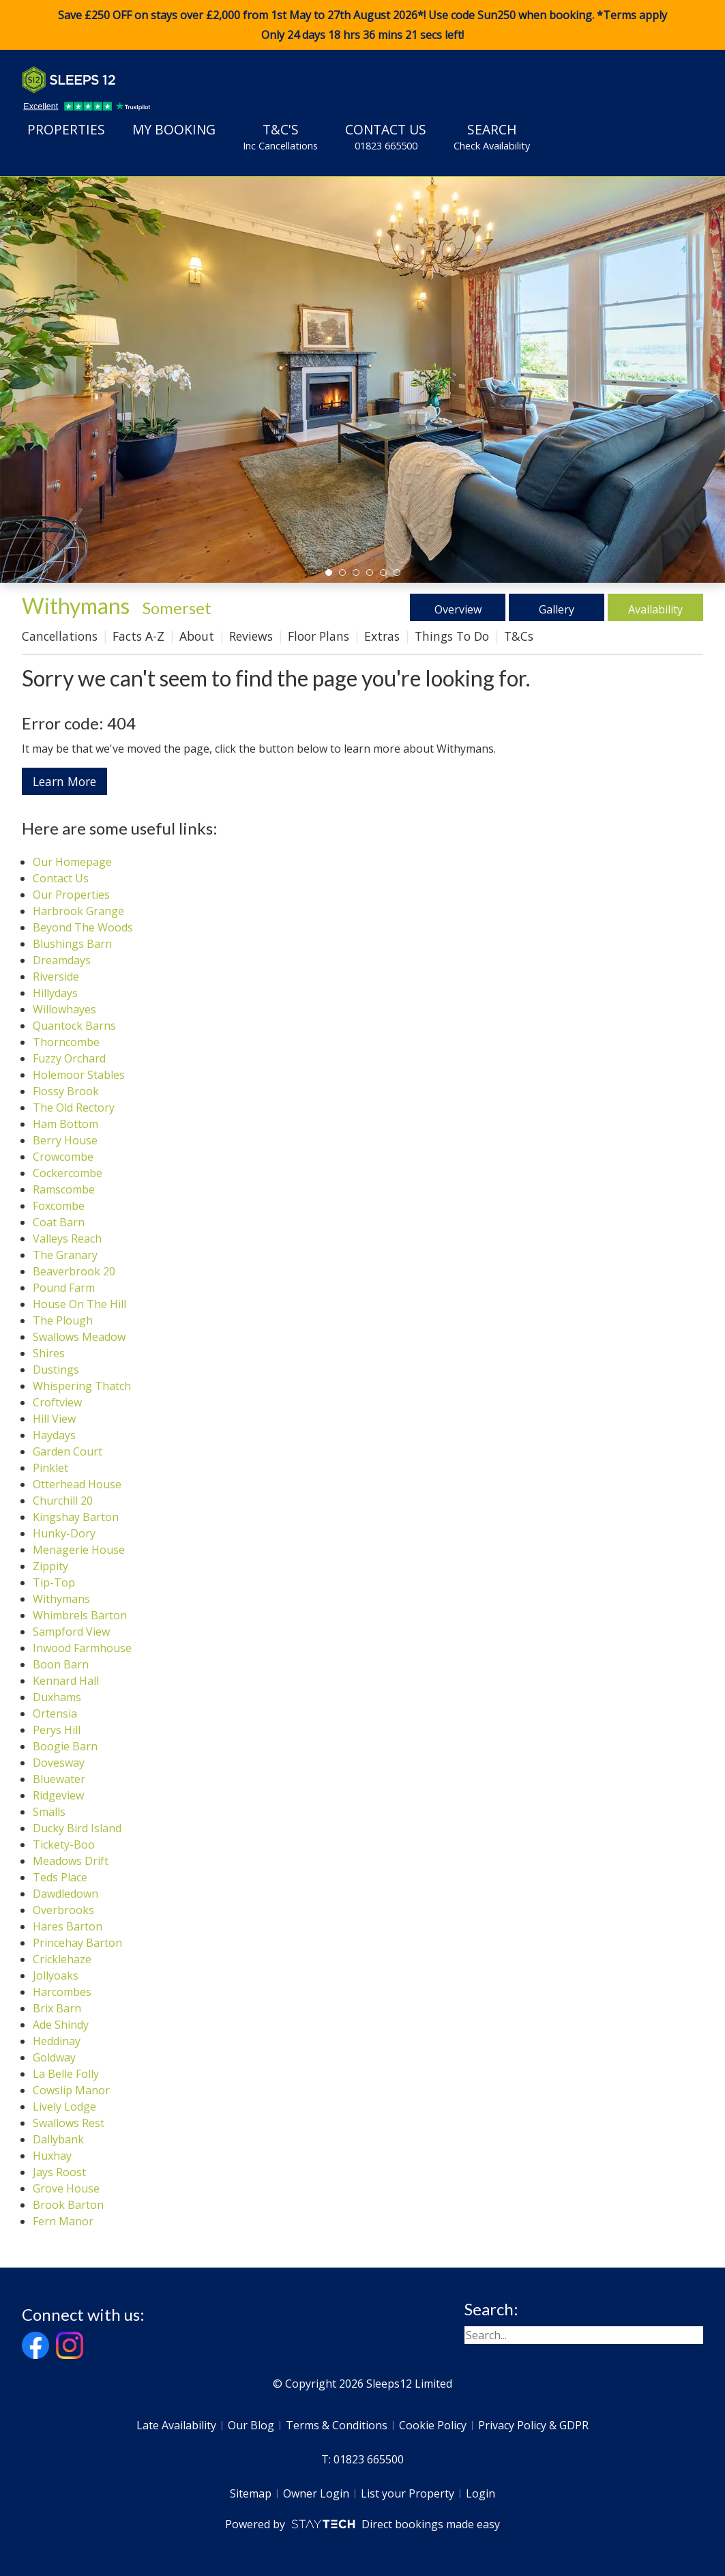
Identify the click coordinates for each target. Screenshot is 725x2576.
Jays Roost (59, 2172)
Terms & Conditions (336, 2425)
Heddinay (56, 2041)
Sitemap (250, 2493)
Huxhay (52, 2155)
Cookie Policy (433, 2425)
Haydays (54, 1435)
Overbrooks (63, 1909)
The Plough (63, 1320)
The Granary (65, 1254)
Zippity (50, 1566)
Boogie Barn (65, 1746)
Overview (458, 607)
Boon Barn (61, 1664)
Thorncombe (66, 1042)
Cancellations (60, 636)
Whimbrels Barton (80, 1615)
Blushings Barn (72, 943)
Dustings (56, 1369)
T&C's (280, 136)
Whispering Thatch (82, 1385)
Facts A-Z (138, 636)
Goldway (54, 2057)
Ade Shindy (61, 2024)
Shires (49, 1353)
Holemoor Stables (79, 1074)
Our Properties (71, 894)
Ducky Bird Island (77, 1828)
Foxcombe (59, 1205)
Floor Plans (318, 636)
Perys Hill (56, 1729)
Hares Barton (67, 1926)
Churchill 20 (63, 1500)
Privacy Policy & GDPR (533, 2425)
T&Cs (518, 636)
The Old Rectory (74, 1107)
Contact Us (385, 136)
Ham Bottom (65, 1123)
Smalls (49, 1811)
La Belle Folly (66, 2073)
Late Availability (176, 2425)
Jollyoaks (55, 1975)
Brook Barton (68, 2204)
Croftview (57, 1402)
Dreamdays (62, 960)
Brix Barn (57, 2008)
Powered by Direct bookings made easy (362, 2524)
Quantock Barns (74, 1025)
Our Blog (251, 2425)
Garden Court (67, 1451)
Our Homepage (72, 861)
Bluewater (59, 1778)
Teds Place (60, 1877)
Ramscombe (64, 1189)
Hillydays (55, 992)
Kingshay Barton (76, 1516)
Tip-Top (54, 1582)
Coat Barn (59, 1222)
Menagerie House (79, 1549)
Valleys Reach (67, 1238)
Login (480, 2493)
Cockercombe (67, 1173)
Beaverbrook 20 (74, 1271)
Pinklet (50, 1467)
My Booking (174, 129)
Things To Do (452, 636)
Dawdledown (65, 1893)
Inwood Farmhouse (82, 1647)
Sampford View (71, 1631)
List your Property (407, 2493)
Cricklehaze (62, 1959)
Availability (655, 607)
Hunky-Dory (64, 1533)
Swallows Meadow (79, 1336)
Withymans (61, 1598)
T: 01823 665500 (362, 2459)
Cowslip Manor (71, 2090)
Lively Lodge (64, 2106)
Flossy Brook (66, 1091)
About (196, 636)
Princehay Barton (77, 1942)
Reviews (251, 636)
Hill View (54, 1418)
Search (492, 136)
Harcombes (62, 1991)
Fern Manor (63, 2221)
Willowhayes (64, 1009)
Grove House (66, 2188)
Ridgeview (58, 1795)
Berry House (65, 1140)
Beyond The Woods (83, 927)
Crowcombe (63, 1156)
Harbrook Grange (78, 910)
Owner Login (316, 2493)
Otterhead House (77, 1484)
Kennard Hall (66, 1680)
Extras (382, 636)
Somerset (177, 608)
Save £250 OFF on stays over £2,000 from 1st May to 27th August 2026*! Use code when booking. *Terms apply (362, 25)
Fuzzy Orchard (69, 1058)
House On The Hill (79, 1304)
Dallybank (58, 2139)
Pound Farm (64, 1287)
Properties (66, 129)
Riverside (56, 976)
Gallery (556, 607)
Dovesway (59, 1762)
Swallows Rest (68, 2122)
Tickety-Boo (64, 1844)
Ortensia (55, 1713)
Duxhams (57, 1697)
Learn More (64, 781)
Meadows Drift (70, 1860)
